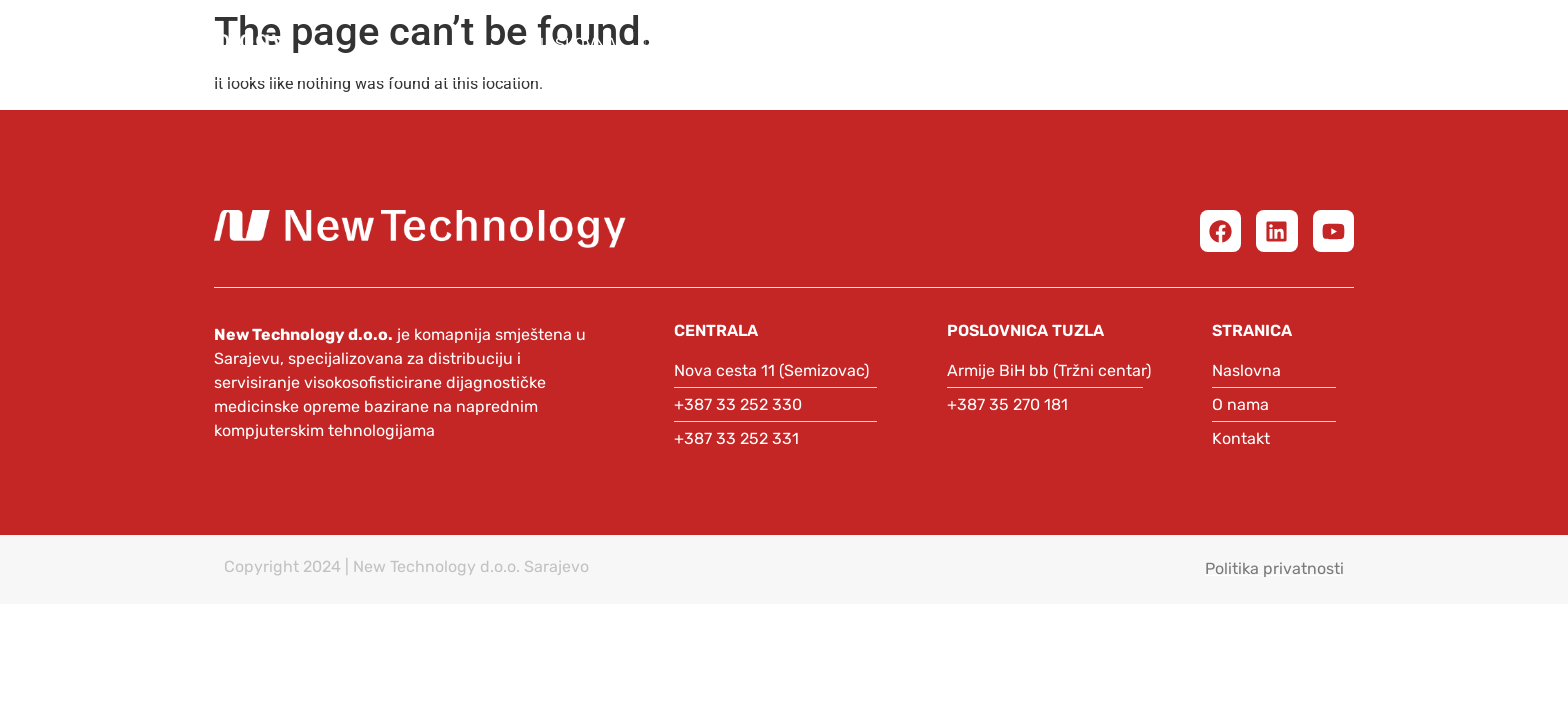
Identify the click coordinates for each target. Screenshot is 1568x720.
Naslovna (575, 43)
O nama (704, 43)
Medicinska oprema (880, 43)
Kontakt (1464, 43)
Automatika (1193, 43)
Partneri (1050, 43)
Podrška (1336, 43)
